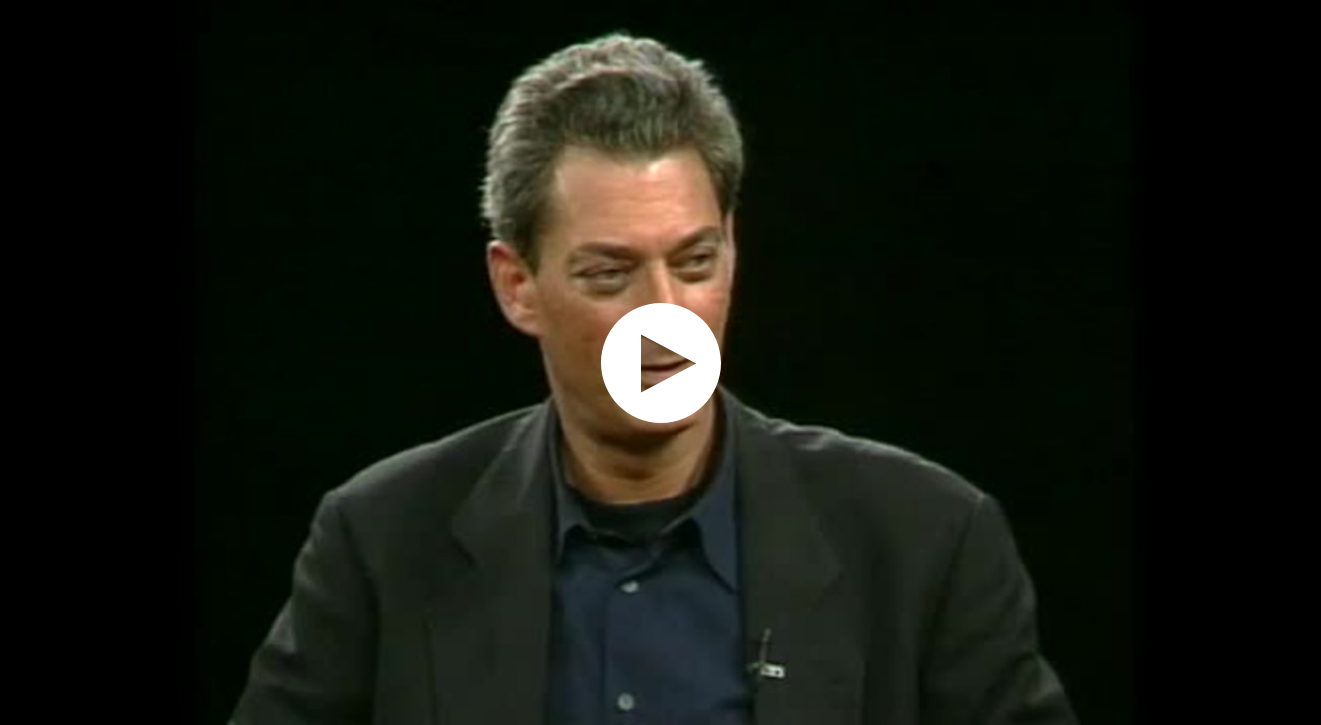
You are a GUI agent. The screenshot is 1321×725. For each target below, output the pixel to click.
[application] (660, 362)
